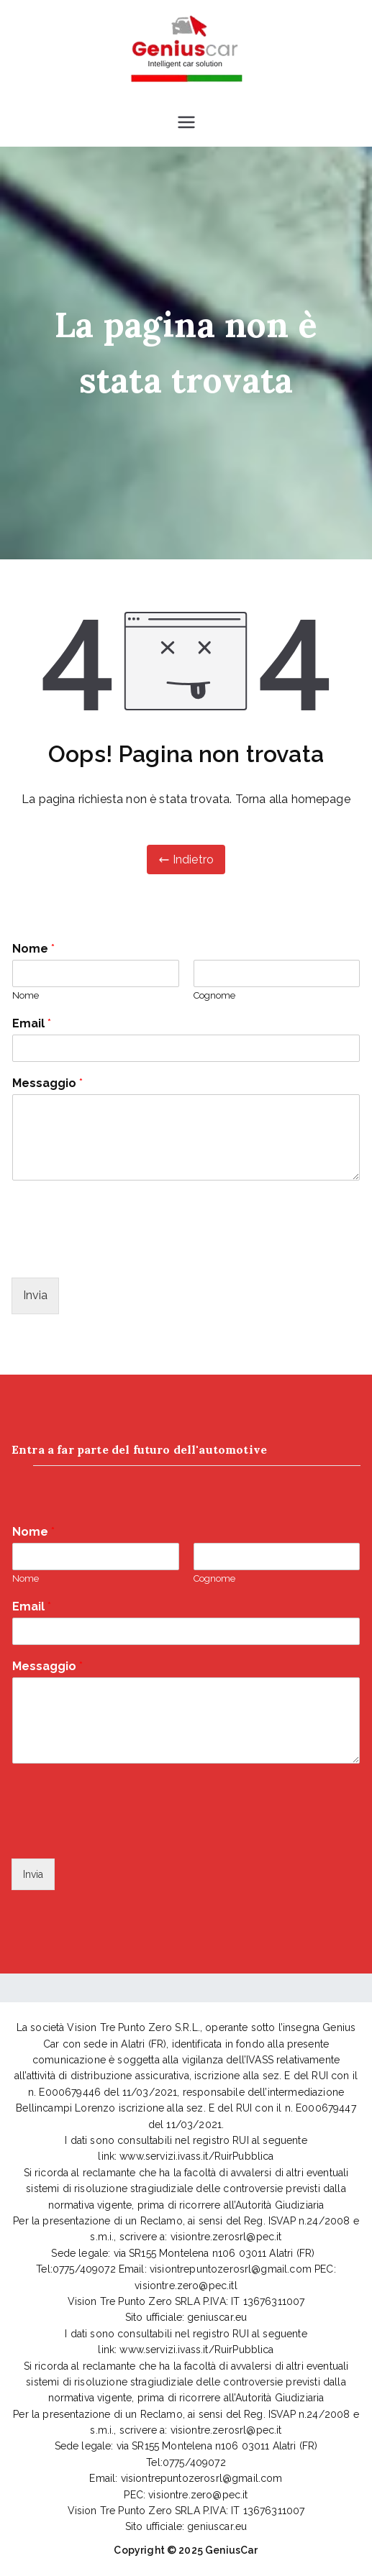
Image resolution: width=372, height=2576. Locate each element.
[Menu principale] (186, 122)
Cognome (214, 995)
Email (31, 1023)
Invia (35, 1295)
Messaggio (47, 1083)
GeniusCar (231, 2550)
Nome (33, 948)
